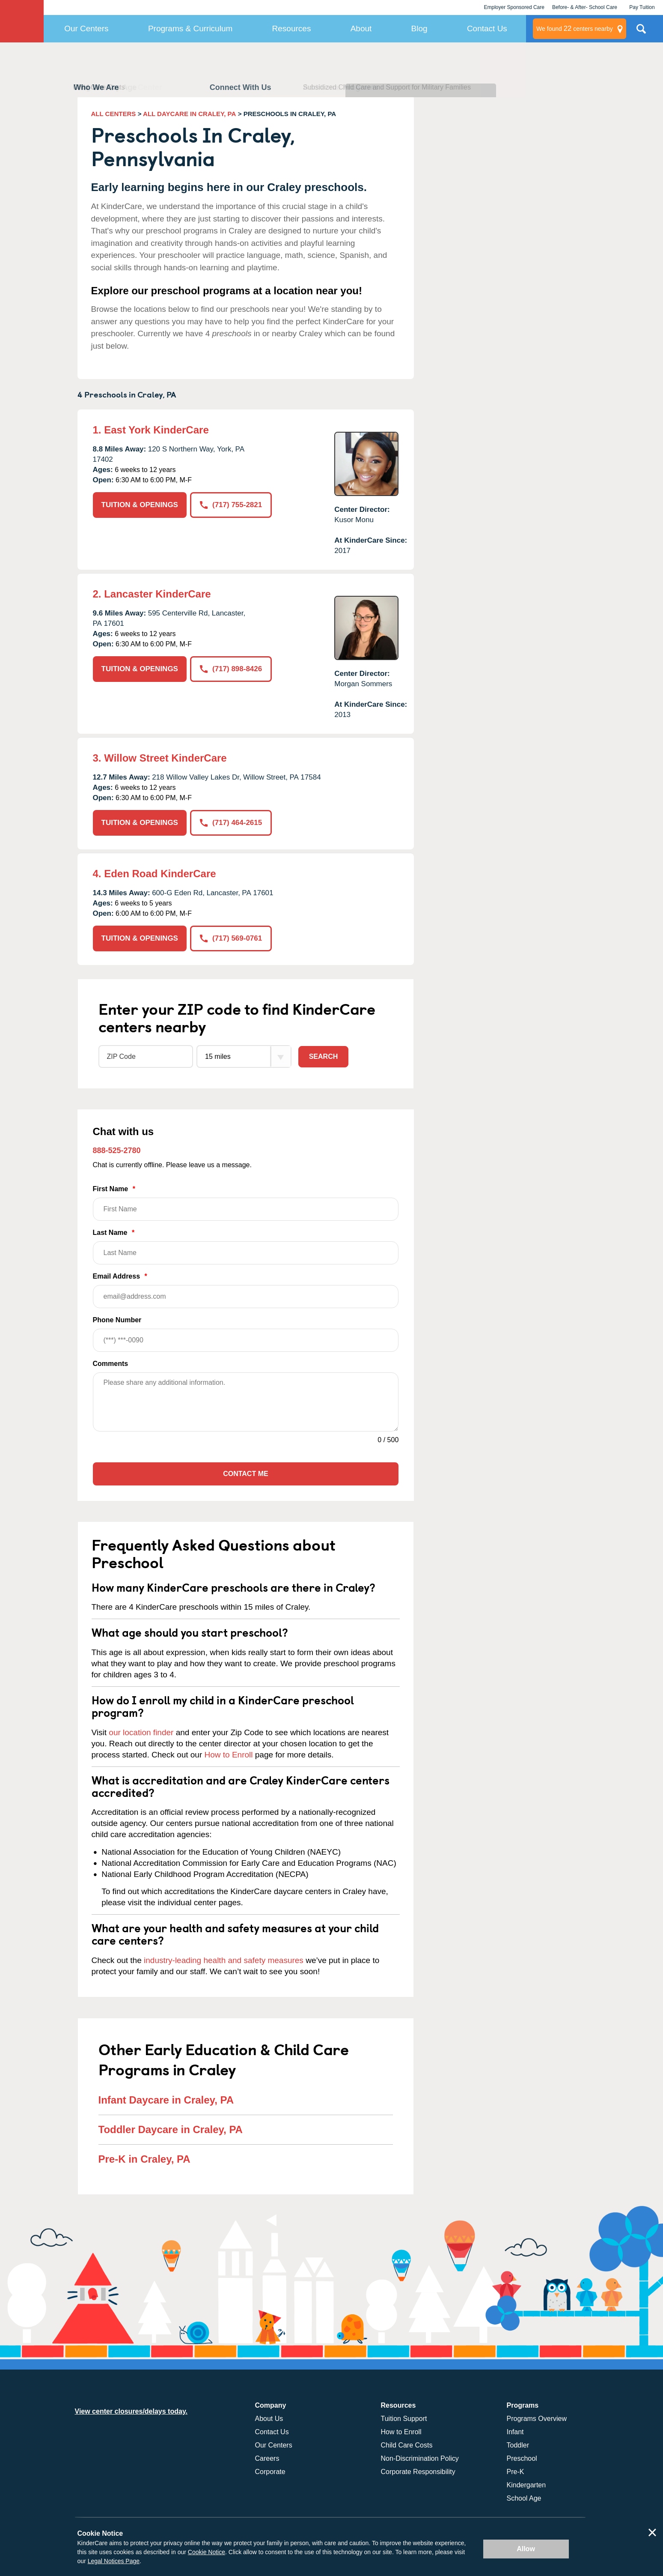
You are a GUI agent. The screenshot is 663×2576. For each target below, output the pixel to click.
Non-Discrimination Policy (420, 2458)
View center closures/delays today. (131, 2411)
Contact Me (245, 1473)
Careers (267, 2458)
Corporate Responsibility (418, 2471)
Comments (110, 1363)
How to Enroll (229, 1754)
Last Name (246, 1246)
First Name (246, 1203)
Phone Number (246, 1334)
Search (323, 1056)
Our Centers (86, 28)
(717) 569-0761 (231, 938)
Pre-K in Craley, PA (144, 2159)
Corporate (270, 2471)
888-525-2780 (117, 1150)
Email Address (246, 1290)
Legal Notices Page (114, 2561)
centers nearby (574, 28)
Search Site (641, 32)
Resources (291, 28)
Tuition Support (404, 2418)
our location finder (141, 1732)
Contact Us (487, 28)
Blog (419, 28)
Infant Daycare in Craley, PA (166, 2100)
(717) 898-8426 (231, 669)
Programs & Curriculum (190, 28)
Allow (526, 2548)
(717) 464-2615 (231, 823)
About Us (269, 2418)
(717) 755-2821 (231, 505)
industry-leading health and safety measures (223, 1960)
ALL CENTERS (113, 113)
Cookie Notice (206, 2552)
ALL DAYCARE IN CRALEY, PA (189, 113)
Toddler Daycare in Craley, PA (170, 2129)
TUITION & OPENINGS (139, 505)
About (361, 28)
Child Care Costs (407, 2445)
